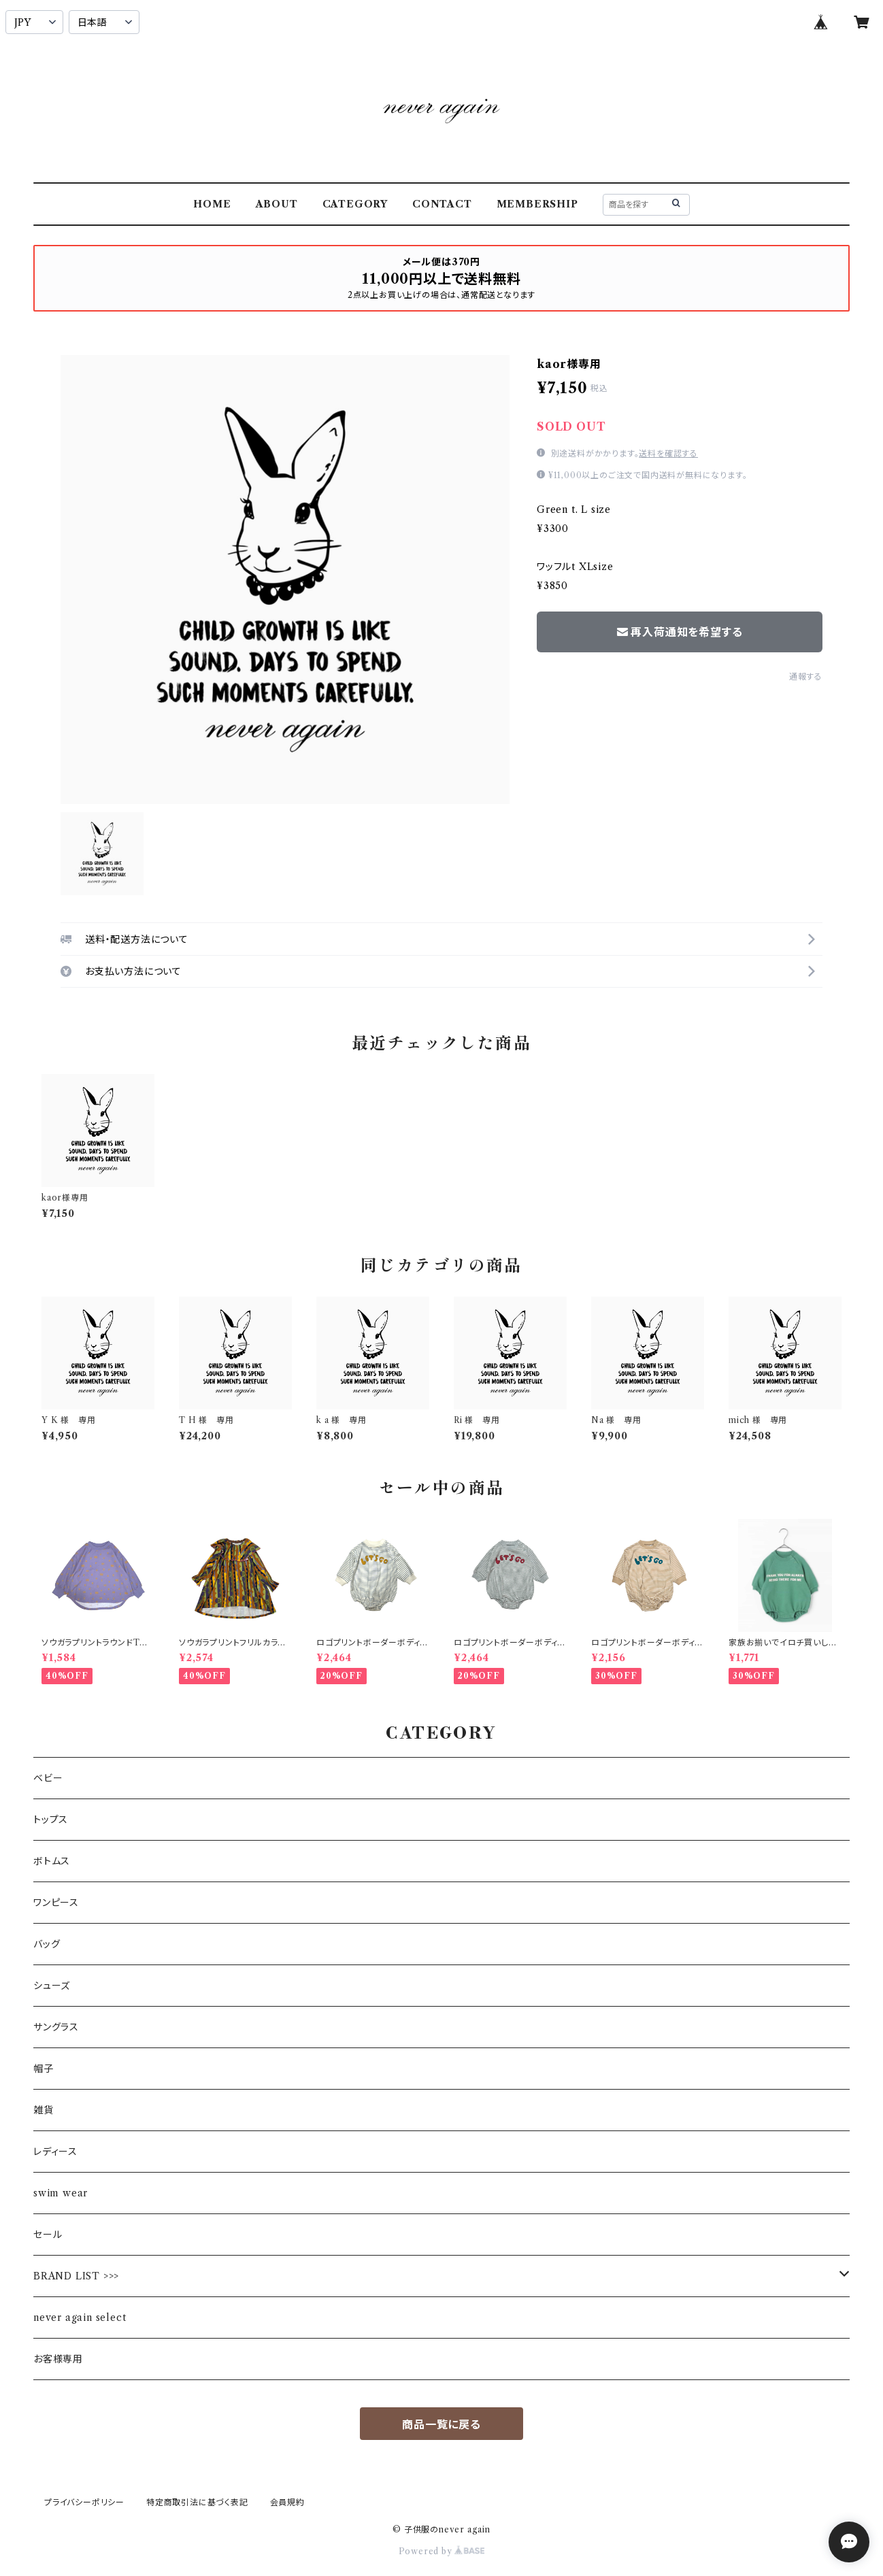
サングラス (56, 2027)
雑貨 (43, 2110)
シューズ (51, 1985)
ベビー (48, 1778)
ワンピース (56, 1902)
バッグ (46, 1944)
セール (47, 2234)
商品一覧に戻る (441, 2424)
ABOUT (277, 204)
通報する (805, 676)
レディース (55, 2151)
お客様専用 (58, 2359)
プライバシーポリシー (84, 2502)
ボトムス (51, 1861)
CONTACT (442, 204)
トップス (50, 1819)
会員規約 (287, 2502)
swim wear (60, 2193)
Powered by (442, 2551)
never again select (79, 2317)
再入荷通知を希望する (680, 632)
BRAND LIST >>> (76, 2276)
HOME (212, 204)
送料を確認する (668, 453)
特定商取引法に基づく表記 (197, 2502)
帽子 (43, 2068)
